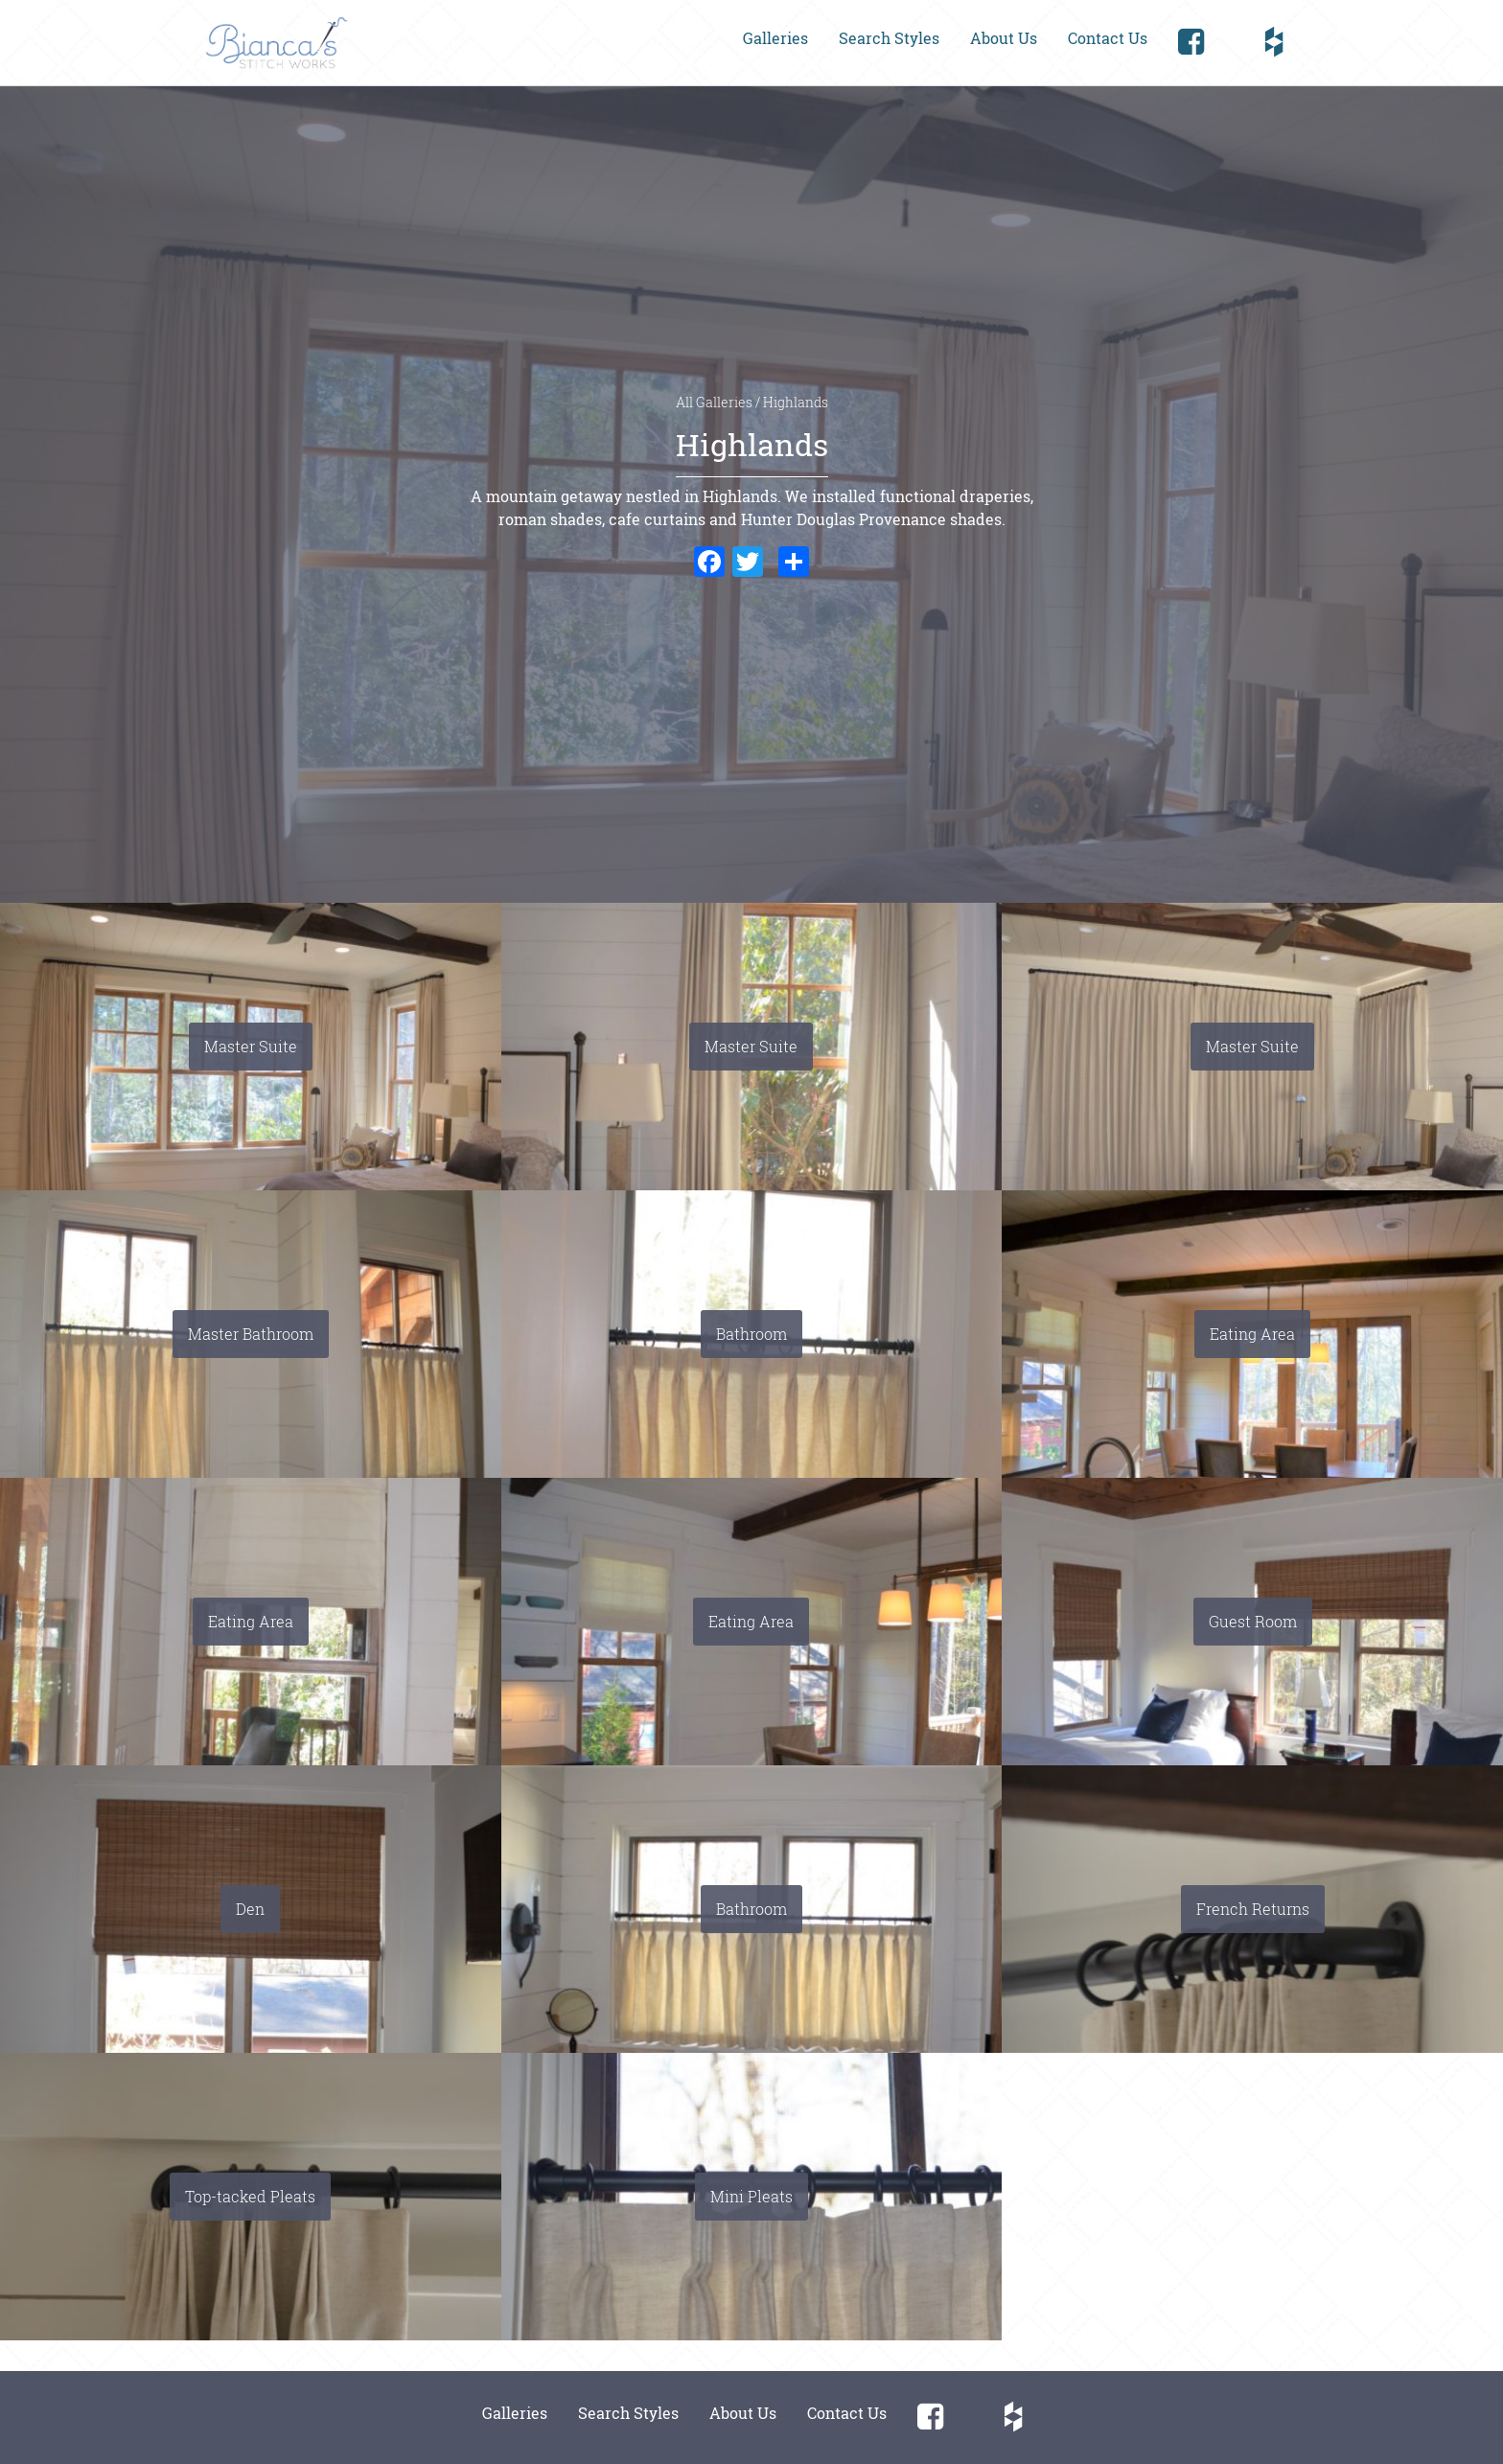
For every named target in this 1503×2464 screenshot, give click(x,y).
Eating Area (1252, 1334)
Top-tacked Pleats (250, 2196)
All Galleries (715, 402)
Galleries (775, 38)
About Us (1003, 38)
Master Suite (250, 1046)
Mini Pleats (751, 2196)
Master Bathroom (250, 1334)
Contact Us (1107, 38)
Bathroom (751, 1334)
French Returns (1252, 1909)
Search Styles (889, 38)
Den (250, 1909)
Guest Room (1253, 1621)
